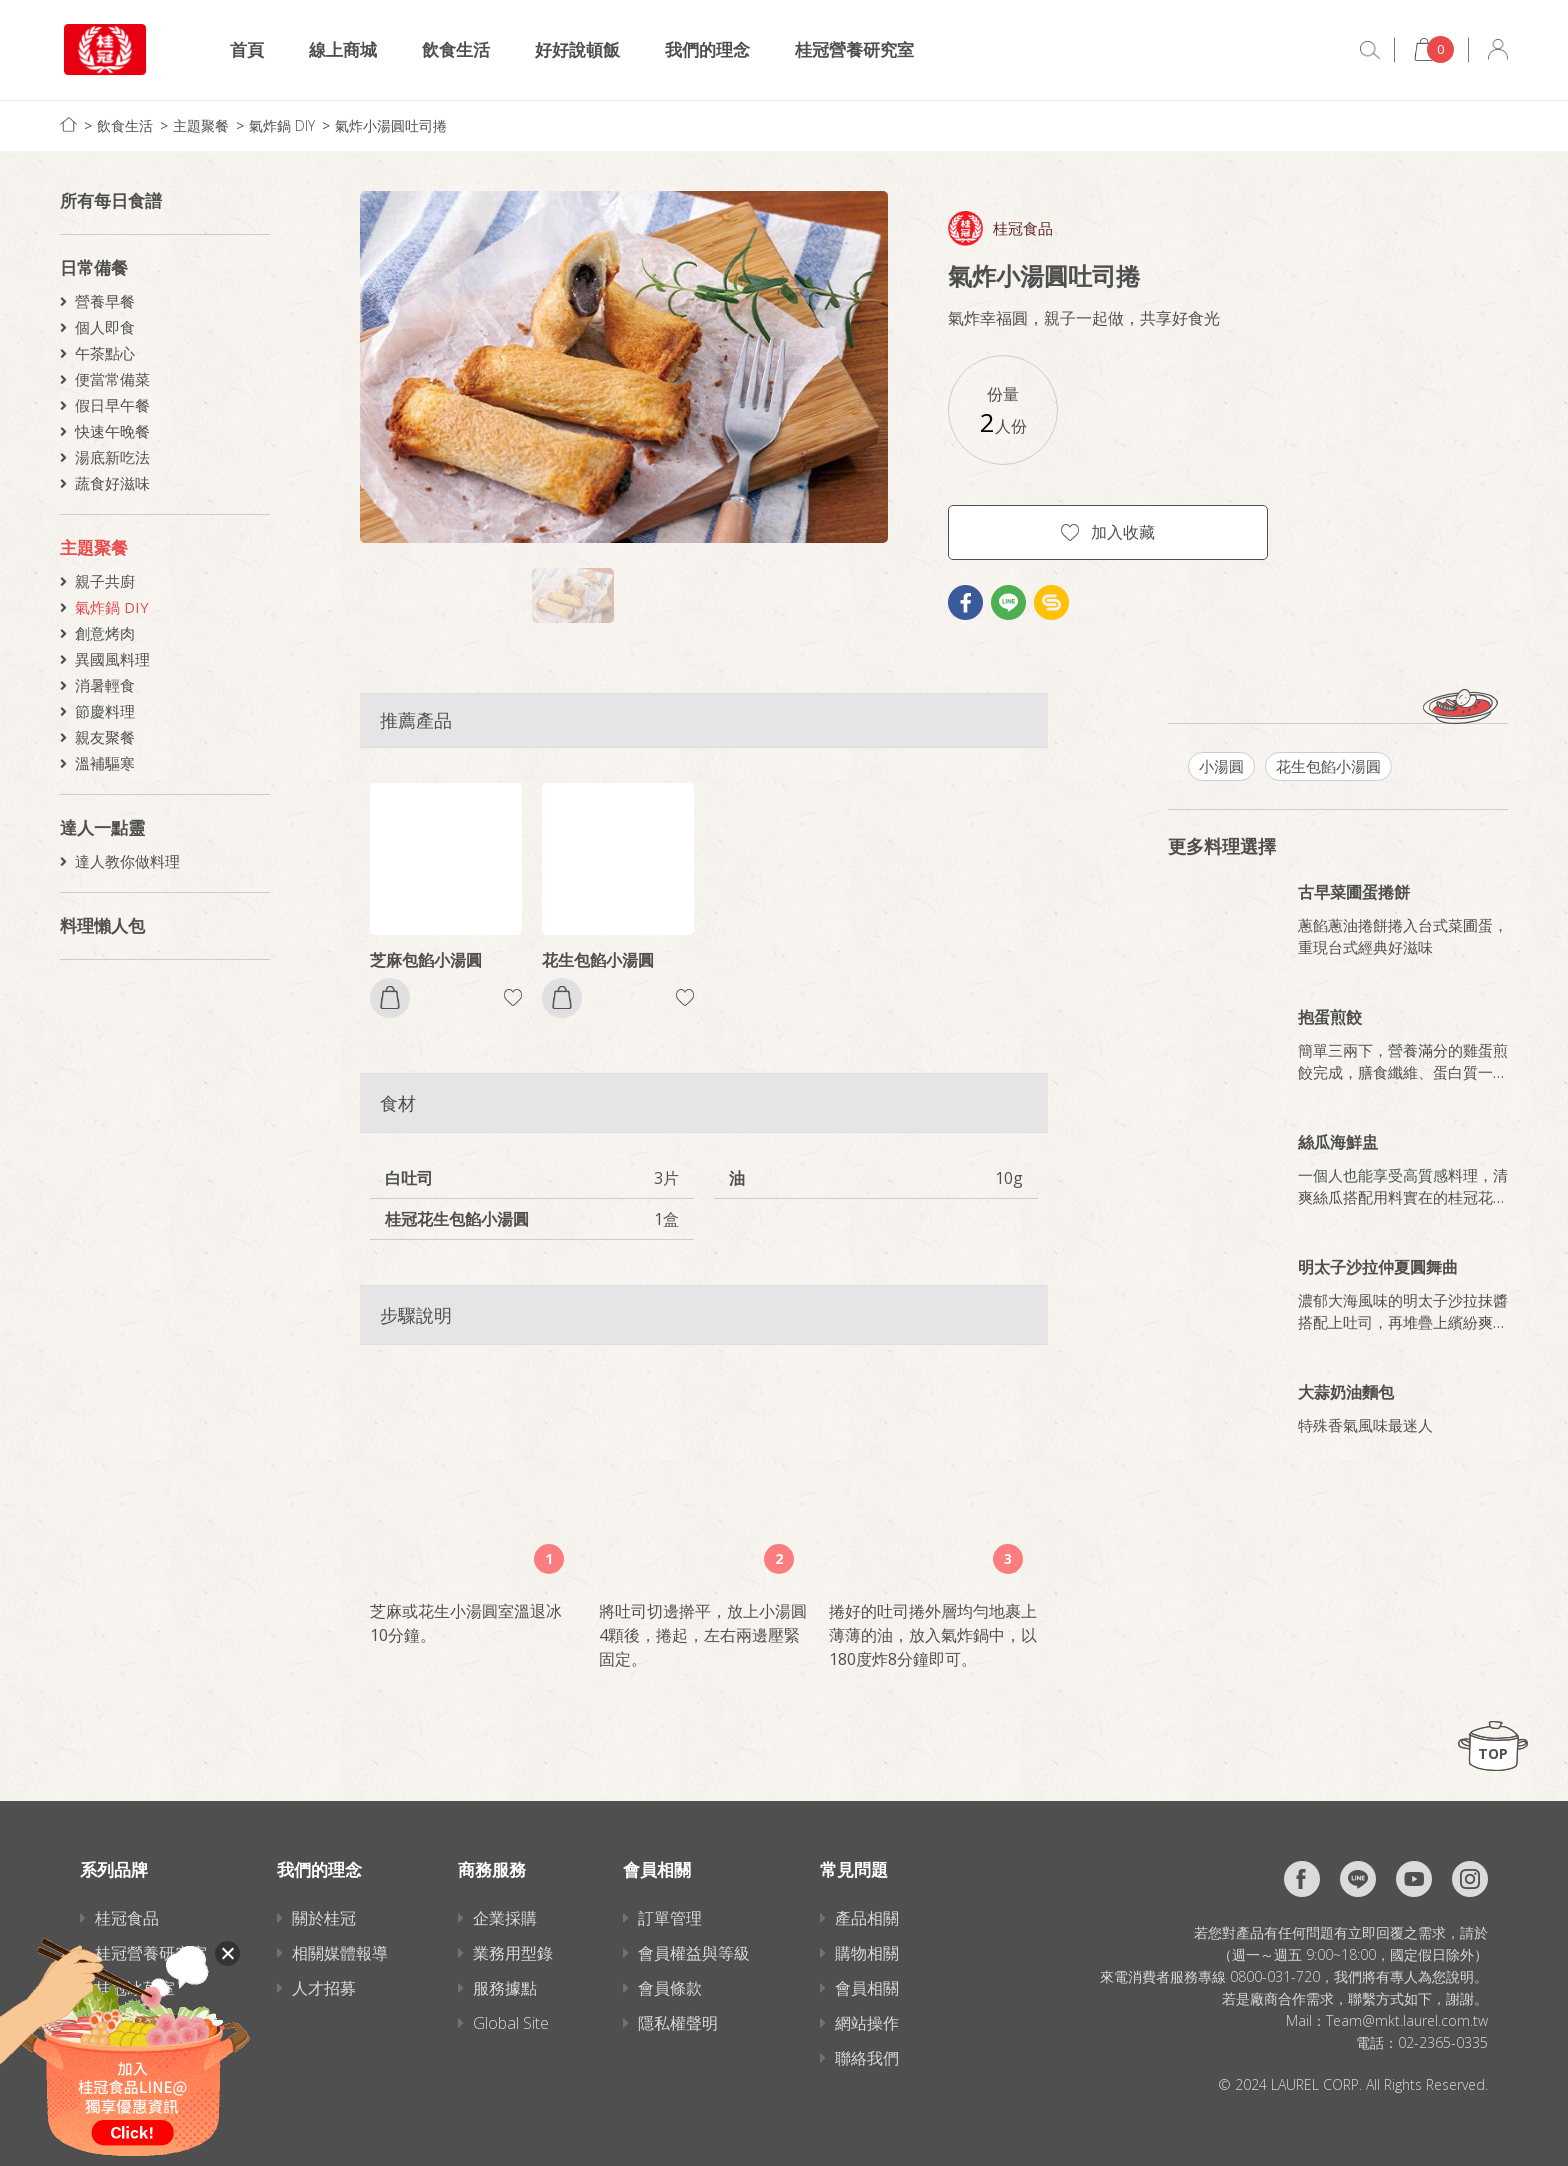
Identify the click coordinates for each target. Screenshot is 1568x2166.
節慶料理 (105, 711)
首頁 (247, 49)
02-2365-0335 (1443, 2042)
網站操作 (867, 2023)
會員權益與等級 (694, 1953)
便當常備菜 (112, 379)
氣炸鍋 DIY (282, 125)
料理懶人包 (102, 925)
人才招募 (324, 1988)
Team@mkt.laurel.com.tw (1407, 2020)
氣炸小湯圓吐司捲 (391, 125)
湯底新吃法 (112, 457)
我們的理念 (707, 49)
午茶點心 (105, 353)
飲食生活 (456, 49)
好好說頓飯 (577, 49)
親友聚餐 (105, 737)
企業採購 (505, 1918)
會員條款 (670, 1988)
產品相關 (867, 1918)
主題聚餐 (201, 125)
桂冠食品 (1023, 228)
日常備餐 (94, 267)
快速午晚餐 (112, 431)
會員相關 (867, 1988)
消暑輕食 (105, 685)
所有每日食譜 (111, 200)
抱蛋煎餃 (1330, 1017)
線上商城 (343, 49)
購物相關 (867, 1953)
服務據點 (505, 1988)
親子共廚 (105, 581)
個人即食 (105, 327)
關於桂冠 (324, 1918)
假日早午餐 (112, 405)
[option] (624, 367)
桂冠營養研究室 (854, 49)
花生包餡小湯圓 (598, 960)
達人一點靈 (102, 827)
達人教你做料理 (127, 861)
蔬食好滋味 (112, 483)
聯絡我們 (867, 2058)
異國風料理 (112, 659)
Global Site (511, 2023)
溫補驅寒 (105, 763)
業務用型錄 (513, 1953)
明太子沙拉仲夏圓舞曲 (1378, 1267)
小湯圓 (1221, 766)
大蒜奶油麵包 (1346, 1392)
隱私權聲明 (678, 2023)
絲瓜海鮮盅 (1338, 1142)
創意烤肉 (105, 633)
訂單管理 (670, 1918)
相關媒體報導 (340, 1953)
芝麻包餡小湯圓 (426, 960)
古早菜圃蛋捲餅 (1354, 892)
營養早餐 (105, 301)
